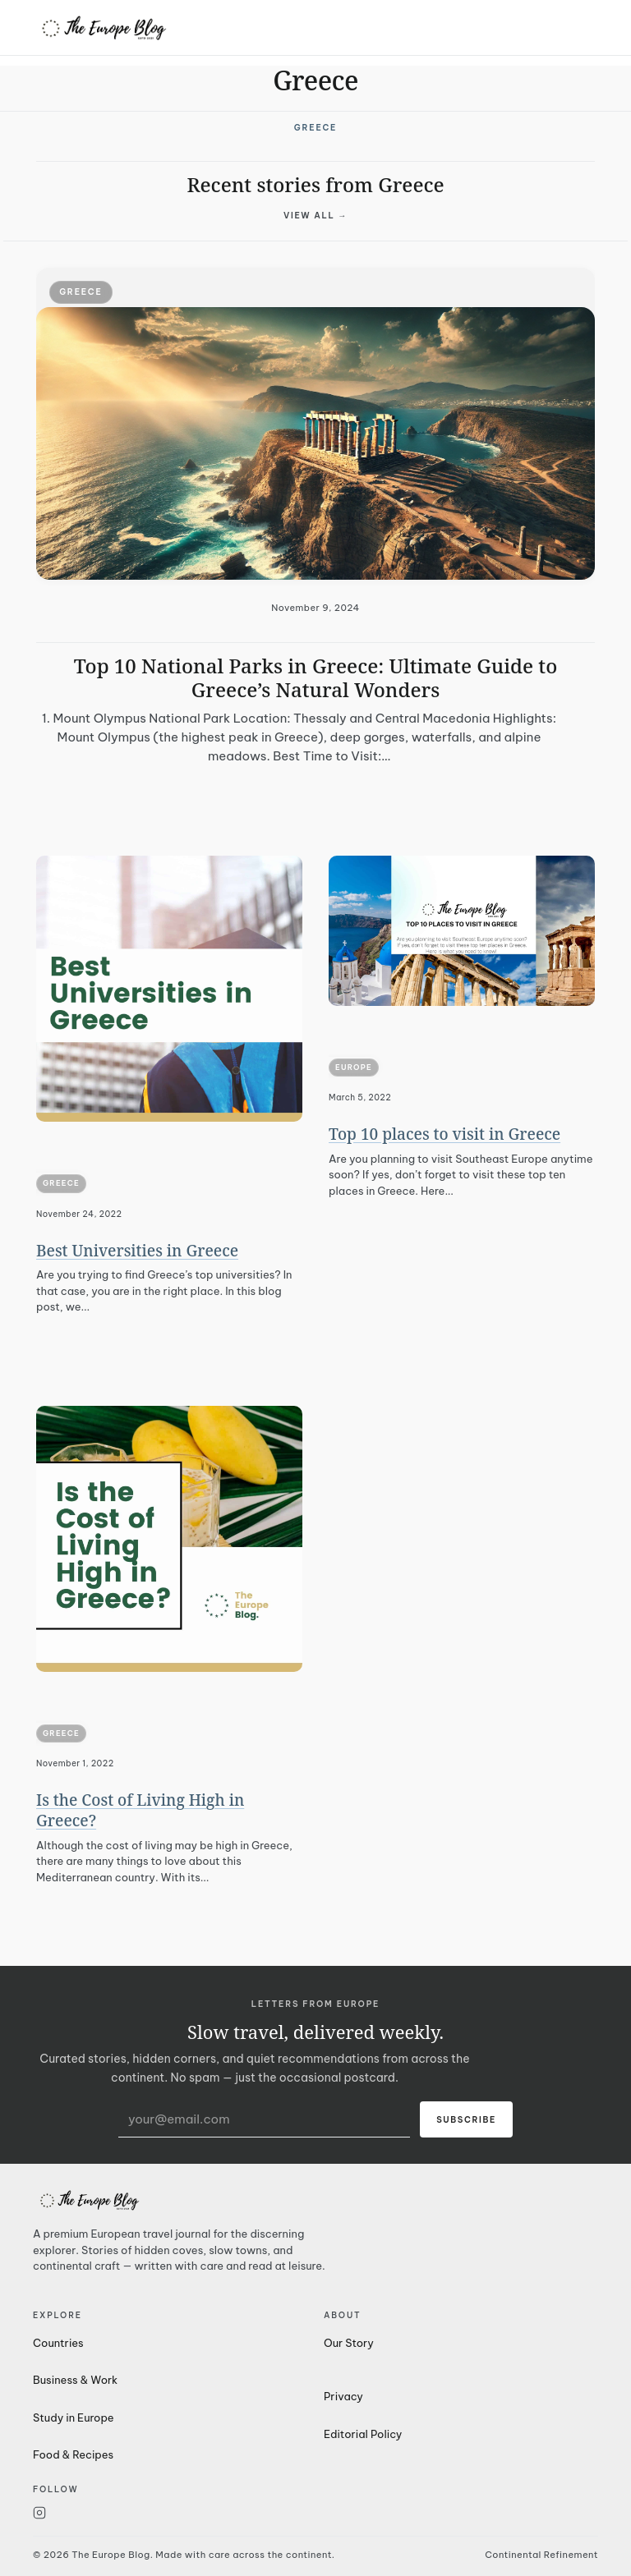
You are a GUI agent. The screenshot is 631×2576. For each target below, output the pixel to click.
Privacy (343, 2396)
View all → (315, 215)
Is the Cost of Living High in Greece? (140, 1810)
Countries (58, 2342)
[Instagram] (170, 2512)
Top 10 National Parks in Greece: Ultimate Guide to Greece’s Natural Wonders (316, 677)
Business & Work (75, 2379)
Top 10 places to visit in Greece (444, 1134)
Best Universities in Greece (137, 1250)
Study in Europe (73, 2417)
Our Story (349, 2342)
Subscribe (466, 2120)
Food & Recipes (73, 2454)
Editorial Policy (363, 2434)
